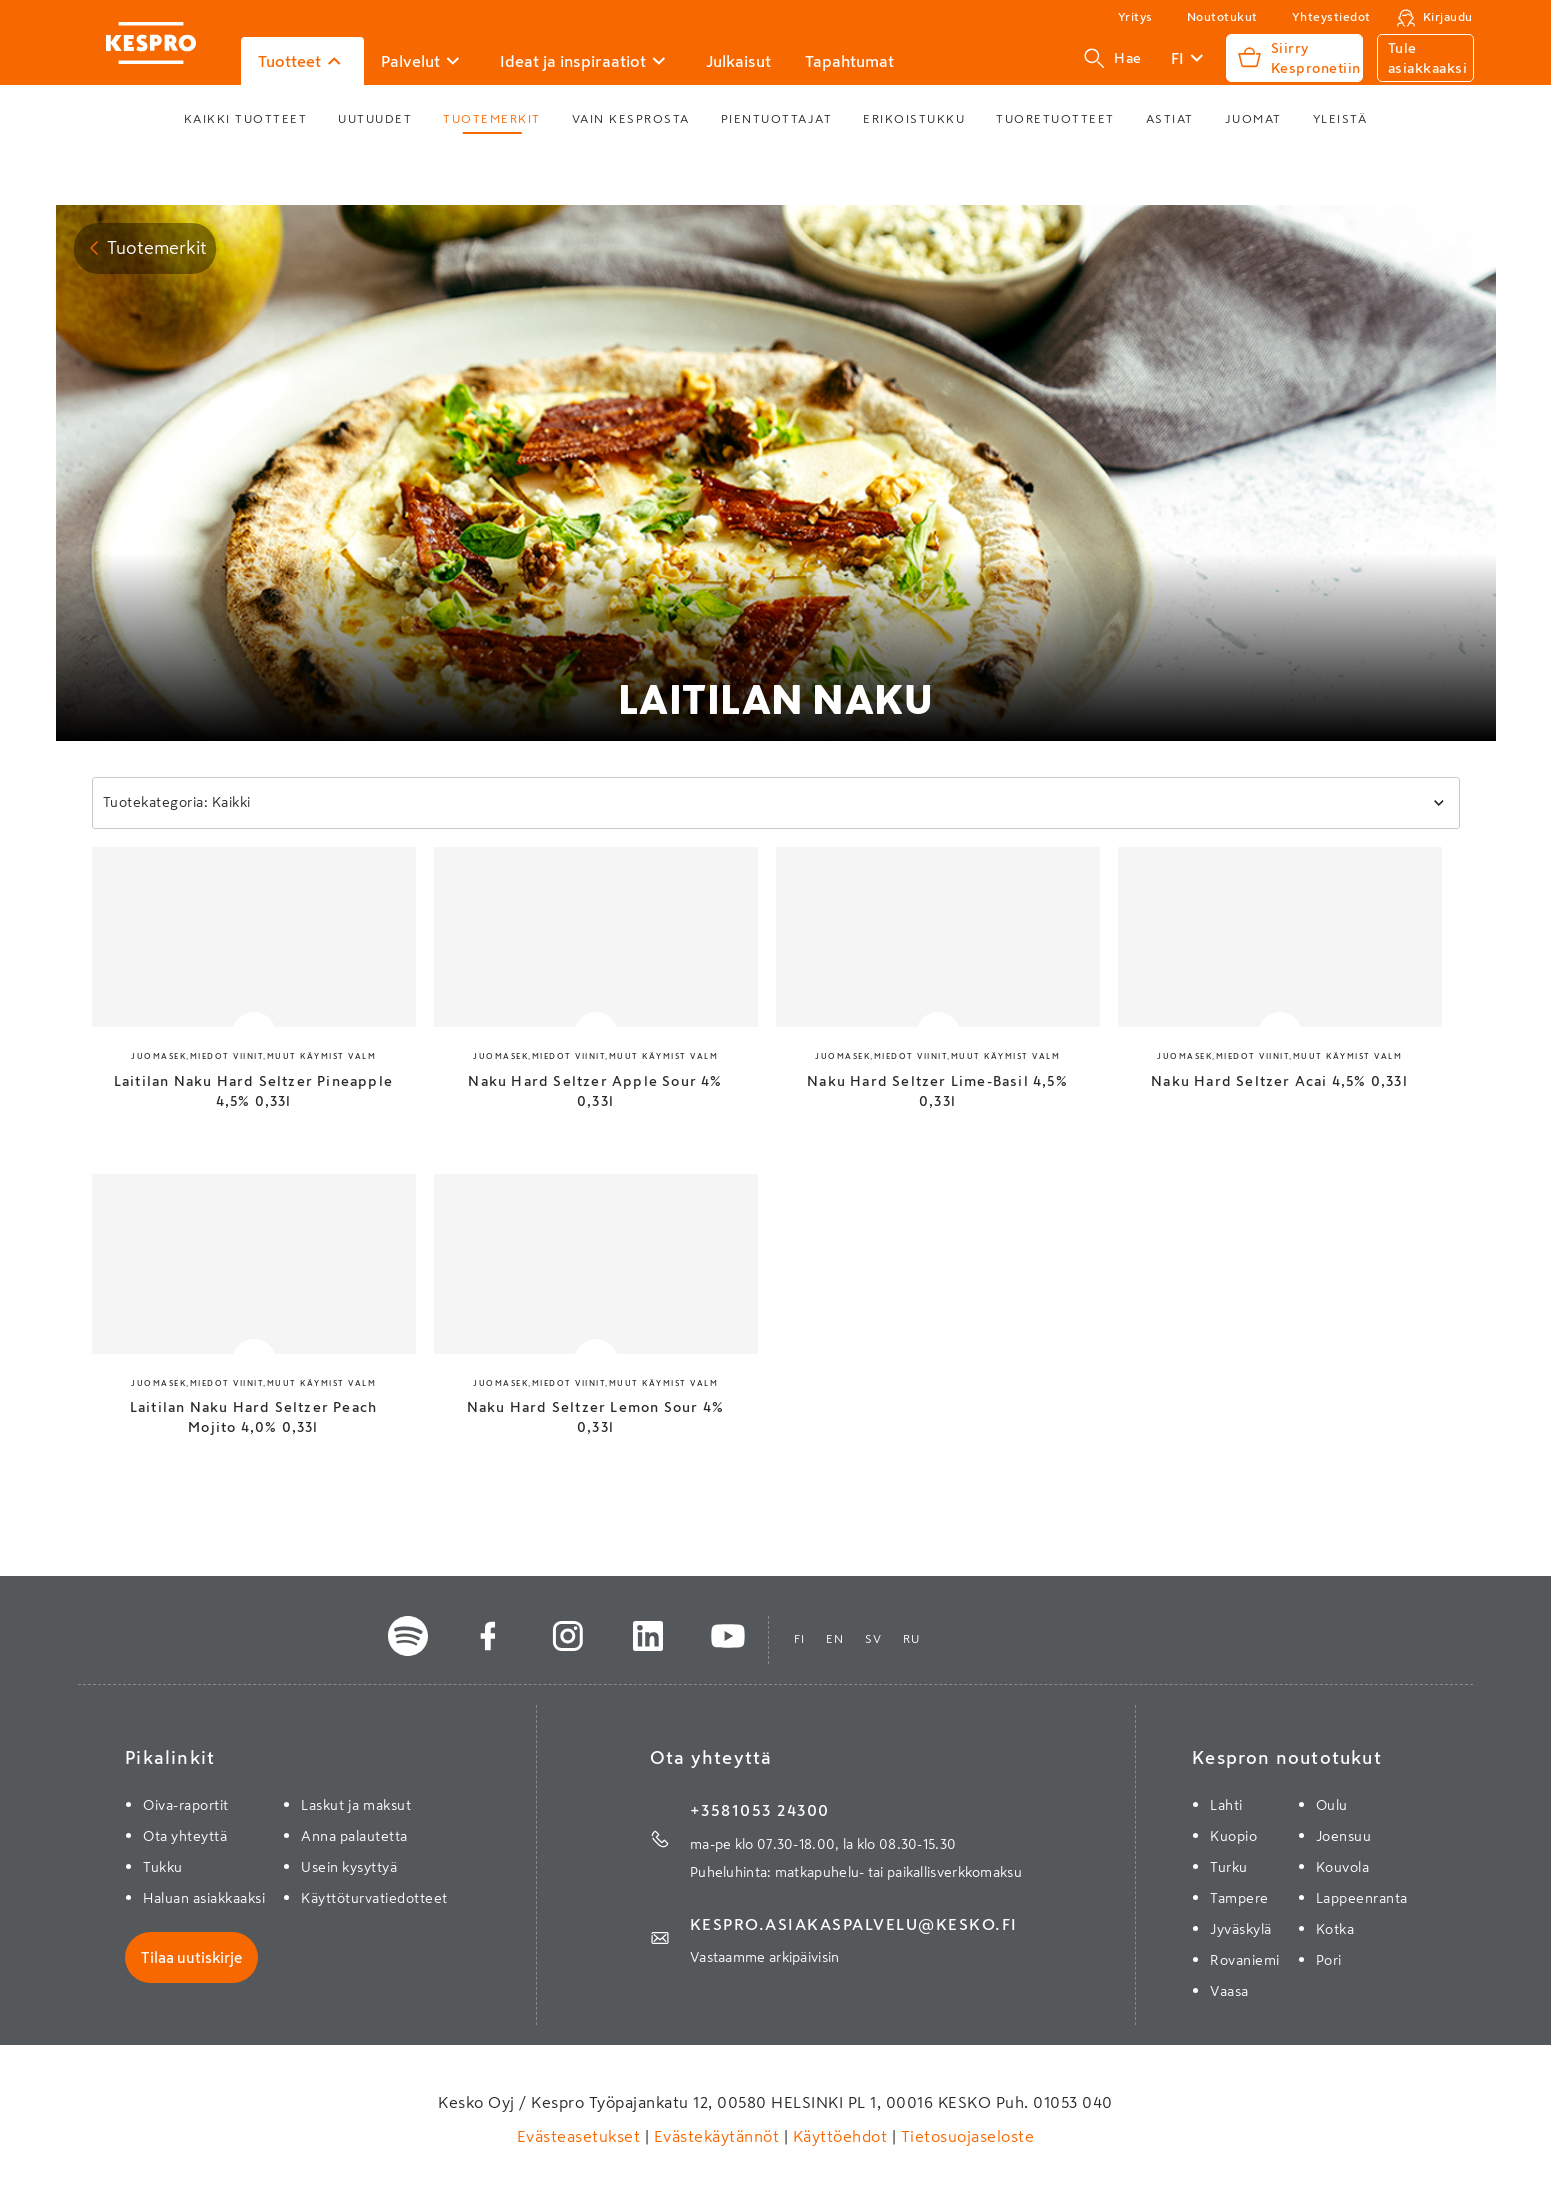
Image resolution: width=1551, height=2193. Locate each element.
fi (800, 1639)
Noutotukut (1222, 17)
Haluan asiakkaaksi (204, 1898)
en (835, 1639)
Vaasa (1229, 1991)
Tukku (163, 1867)
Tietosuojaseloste (965, 2136)
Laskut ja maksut (356, 1805)
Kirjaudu (1448, 17)
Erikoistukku (914, 119)
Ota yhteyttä (185, 1836)
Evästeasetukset (581, 2136)
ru (912, 1639)
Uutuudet (375, 119)
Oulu (1332, 1805)
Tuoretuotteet (1055, 119)
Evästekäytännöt (716, 2136)
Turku (1229, 1867)
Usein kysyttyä (349, 1867)
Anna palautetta (354, 1836)
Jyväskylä (1241, 1929)
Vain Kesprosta (631, 119)
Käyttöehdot (840, 2136)
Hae (1113, 58)
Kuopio (1233, 1836)
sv (874, 1639)
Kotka (1335, 1929)
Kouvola (1343, 1867)
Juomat (1253, 119)
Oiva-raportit (186, 1805)
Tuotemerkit (492, 119)
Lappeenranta (1362, 1898)
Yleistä (1340, 119)
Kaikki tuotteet (246, 119)
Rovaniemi (1245, 1960)
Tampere (1239, 1898)
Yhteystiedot (1331, 17)
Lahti (1226, 1805)
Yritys (1135, 17)
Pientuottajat (777, 119)
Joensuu (1344, 1836)
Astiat (1170, 119)
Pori (1329, 1960)
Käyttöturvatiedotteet (374, 1898)
